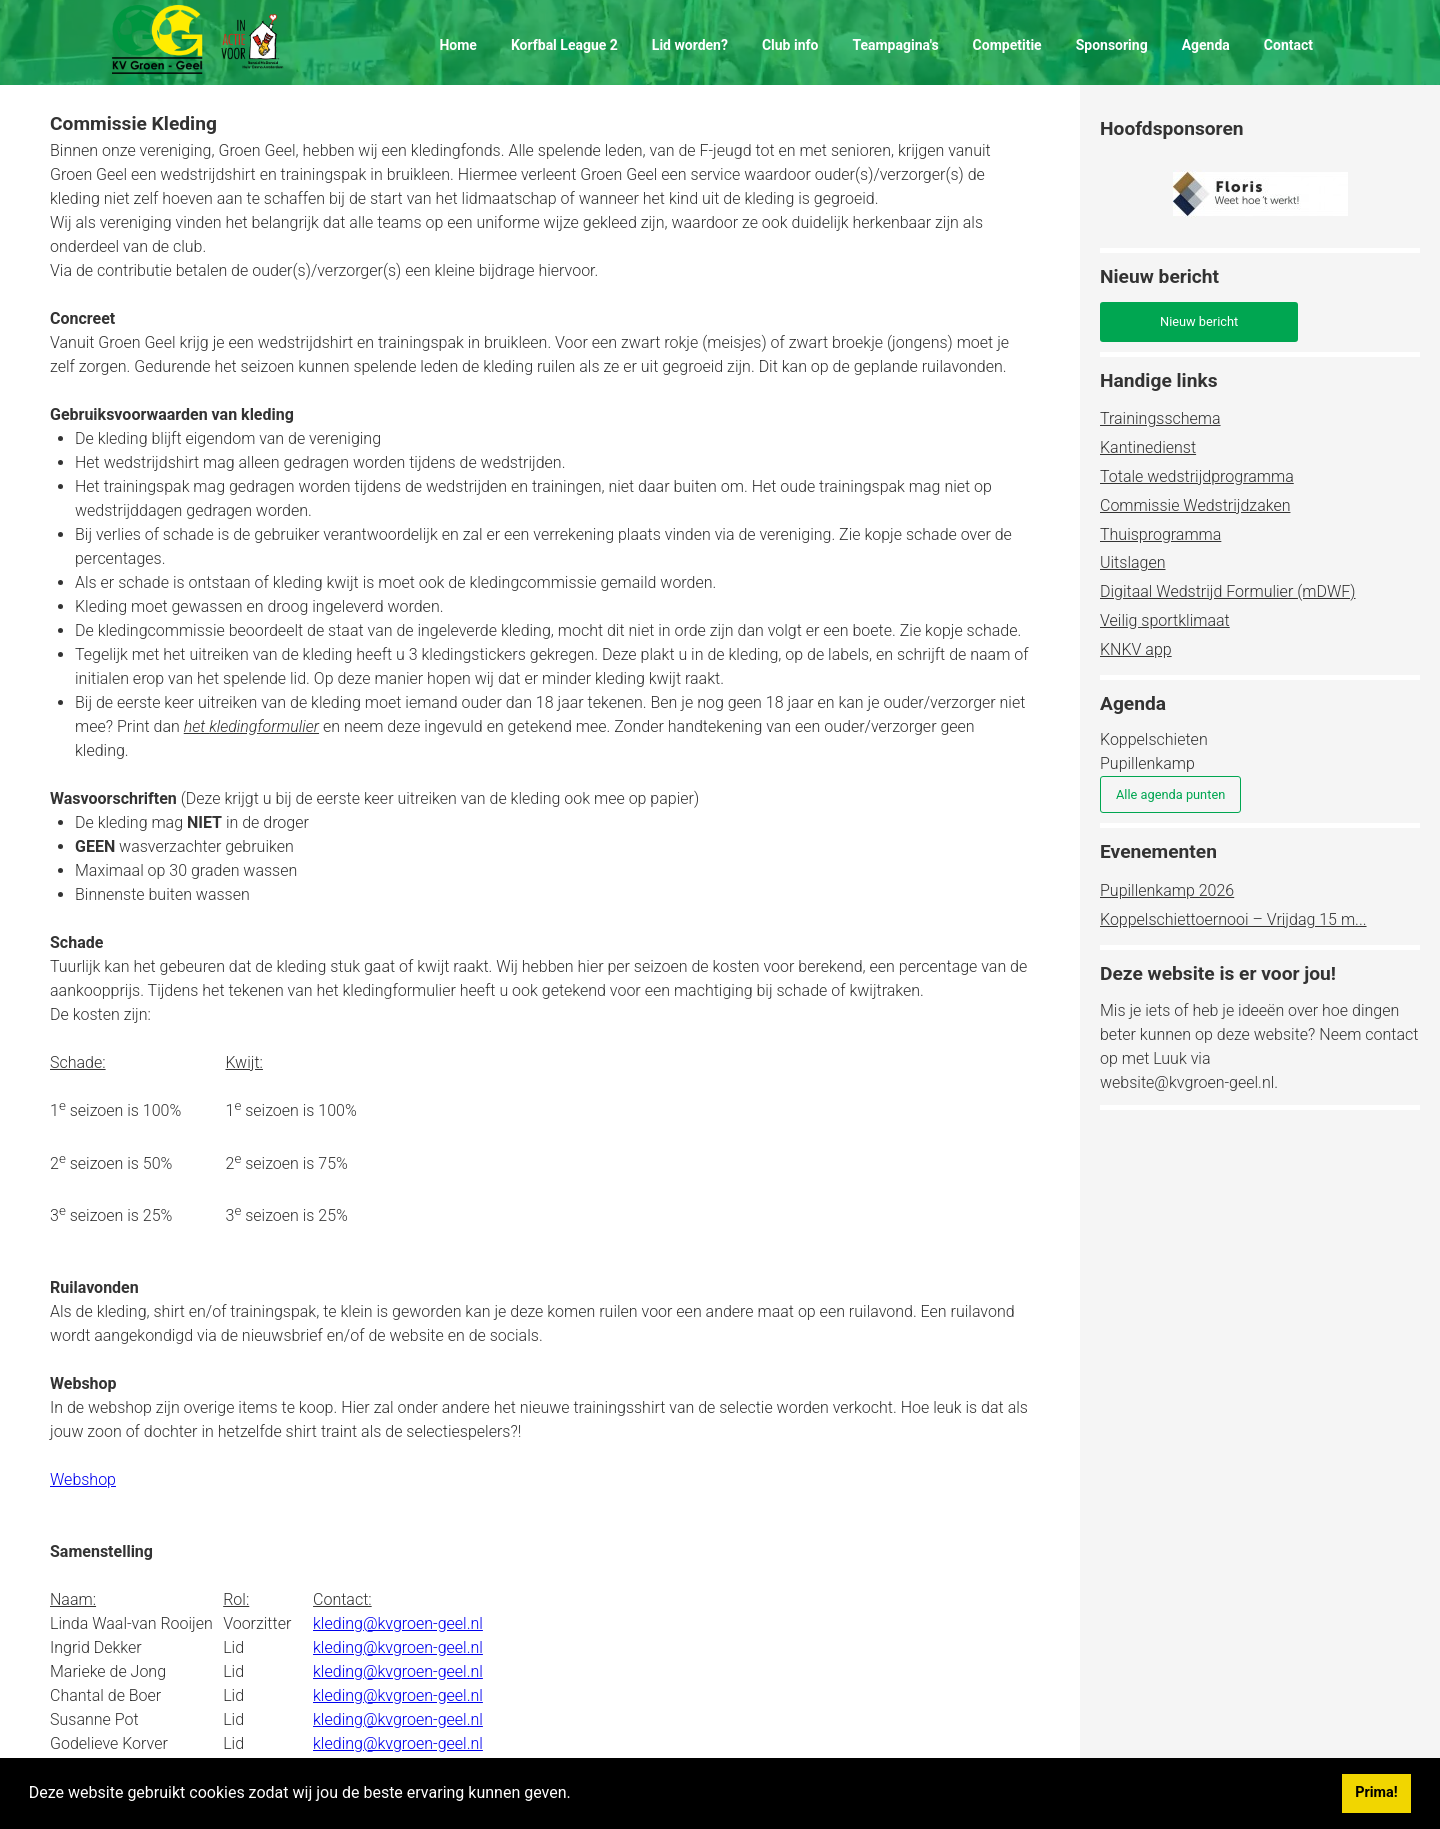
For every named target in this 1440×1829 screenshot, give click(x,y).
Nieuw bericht (1199, 321)
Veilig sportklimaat (1165, 620)
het (251, 726)
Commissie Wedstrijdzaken (1195, 505)
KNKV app (1136, 649)
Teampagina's (895, 45)
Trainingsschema (1160, 418)
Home (457, 45)
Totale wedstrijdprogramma (1197, 476)
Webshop (83, 1479)
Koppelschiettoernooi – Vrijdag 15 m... (1233, 919)
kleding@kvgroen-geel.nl (398, 1623)
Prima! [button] (1376, 1792)
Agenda (1206, 45)
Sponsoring (1112, 45)
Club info (790, 45)
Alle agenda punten (1170, 794)
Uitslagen (1132, 562)
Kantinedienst (1148, 447)
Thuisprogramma (1160, 534)
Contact (1288, 45)
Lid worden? (690, 45)
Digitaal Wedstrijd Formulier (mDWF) (1228, 591)
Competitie (1007, 45)
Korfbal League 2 (564, 45)
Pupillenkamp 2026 (1167, 890)
